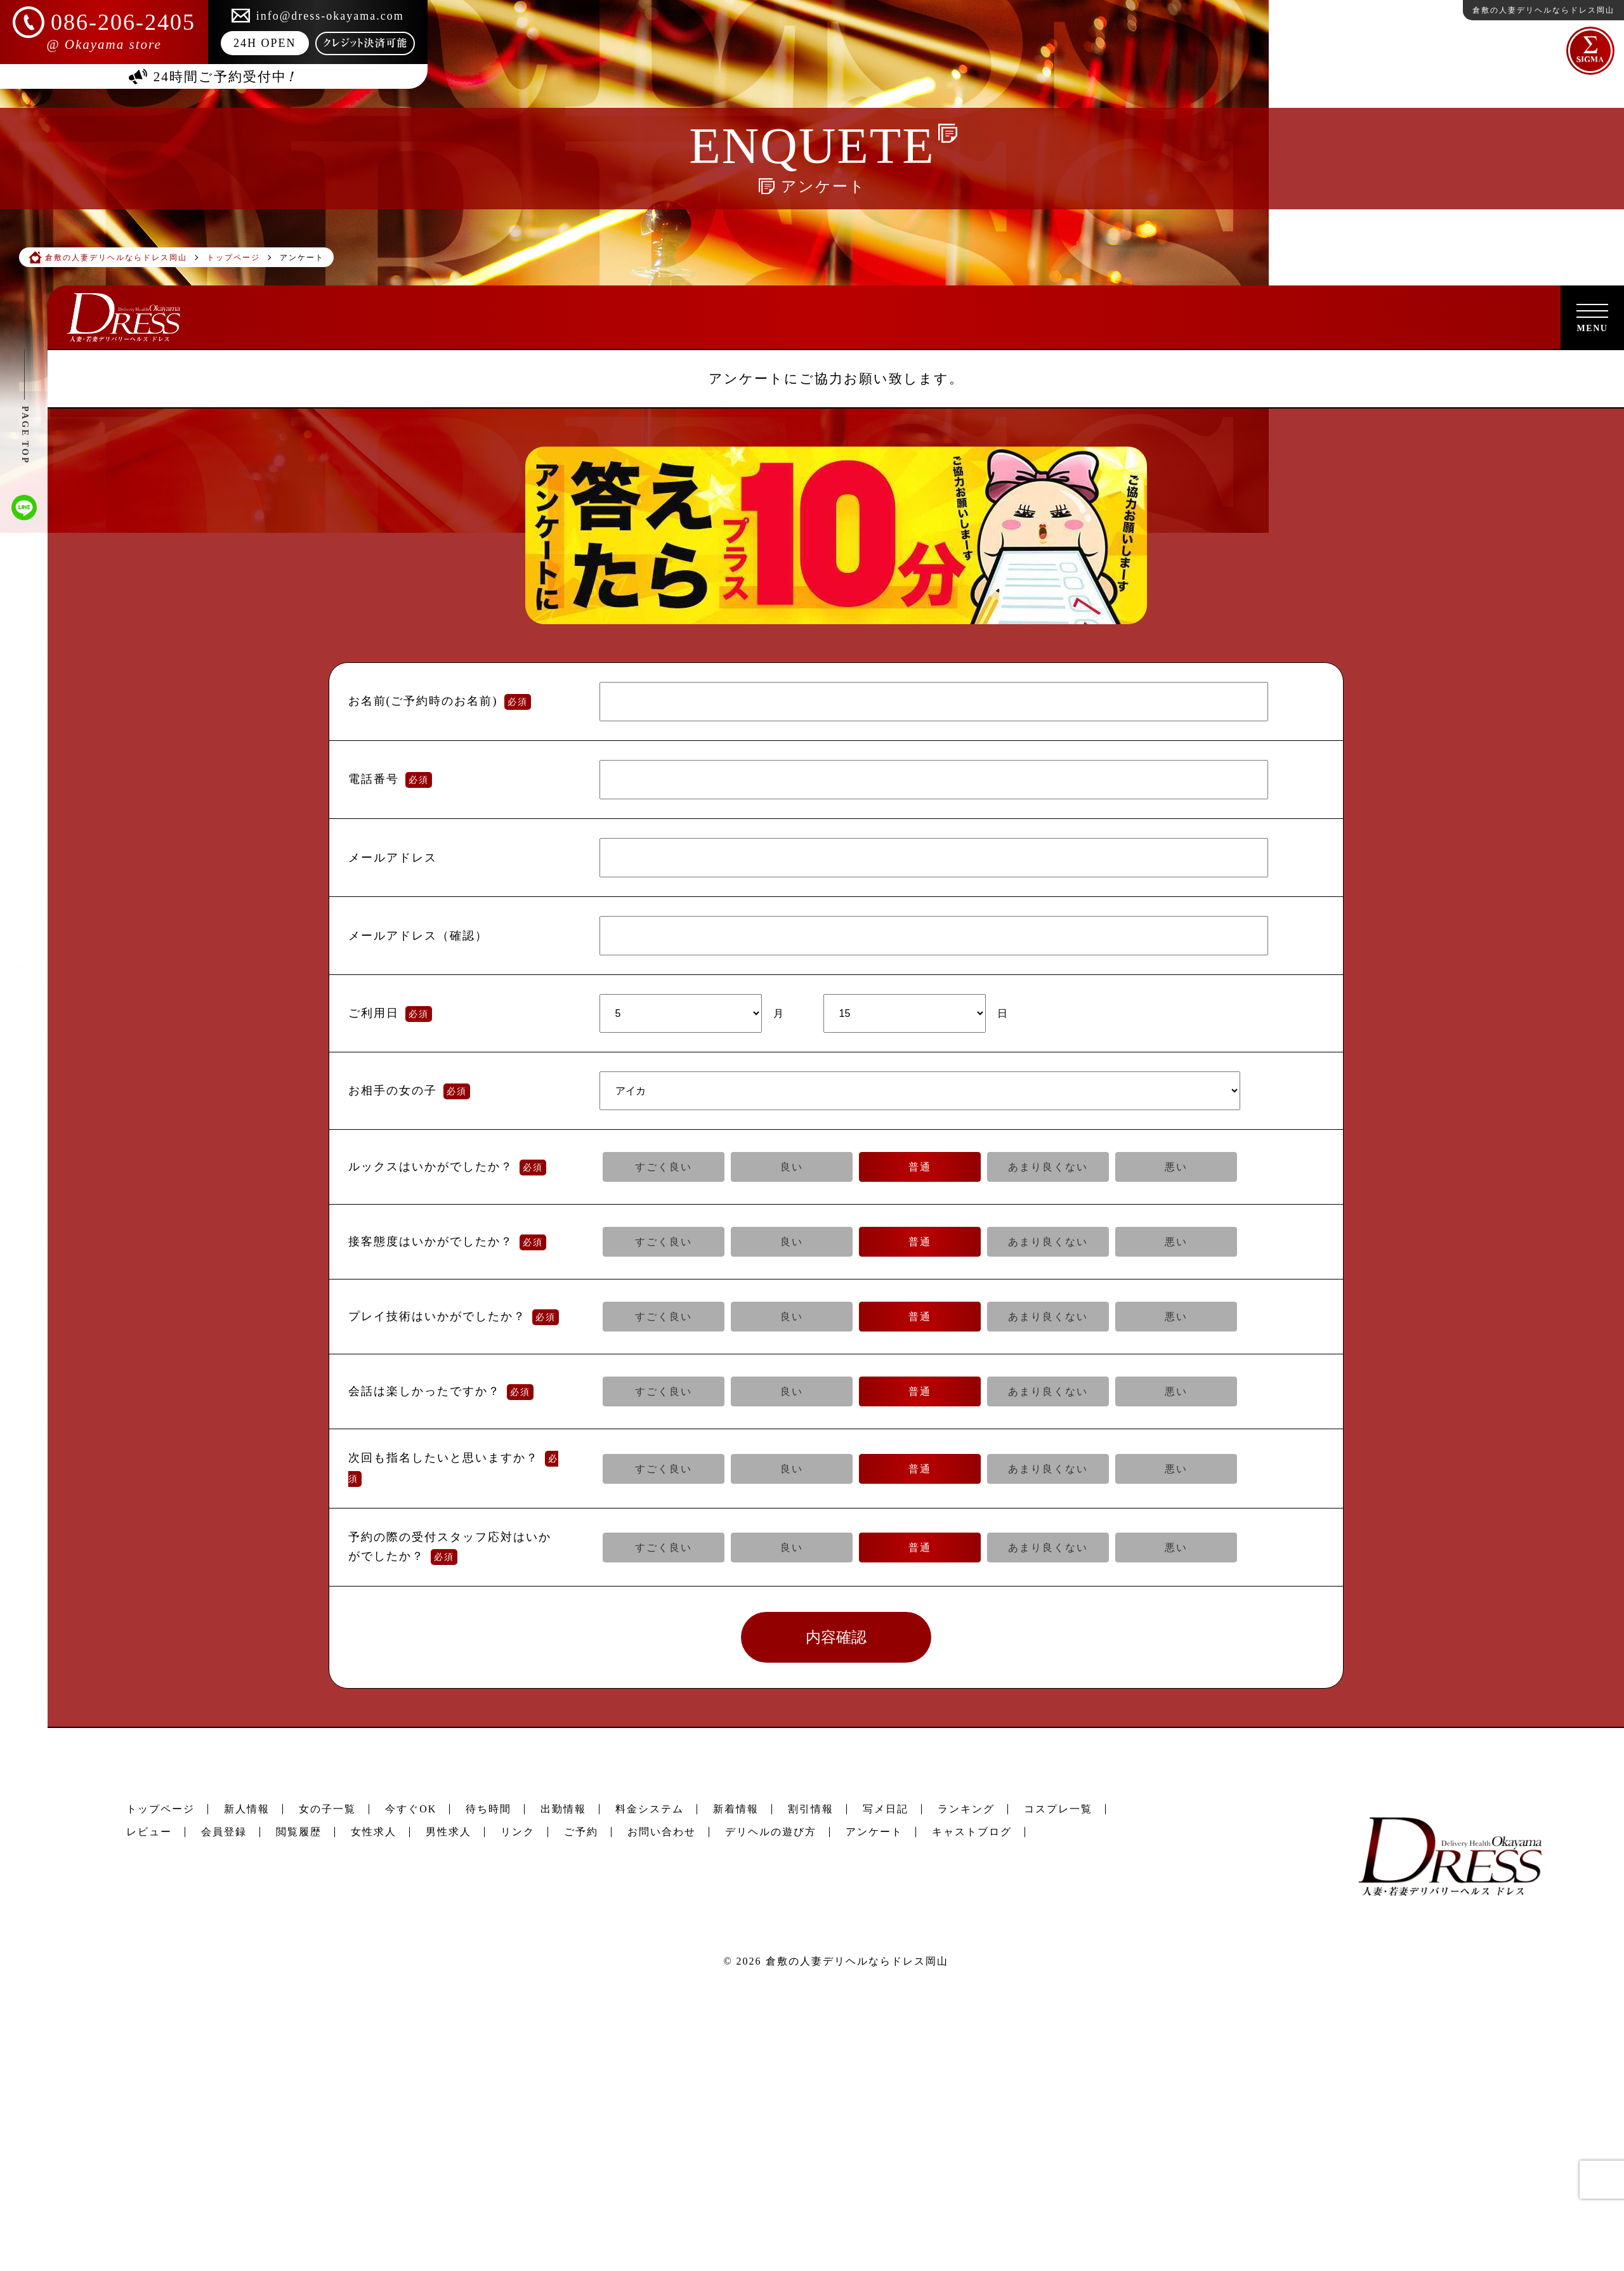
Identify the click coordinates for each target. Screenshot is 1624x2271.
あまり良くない (1048, 1167)
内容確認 (836, 1637)
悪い (1176, 1167)
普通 (919, 1167)
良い (791, 1167)
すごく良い (663, 1167)
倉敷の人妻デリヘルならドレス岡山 (857, 1961)
